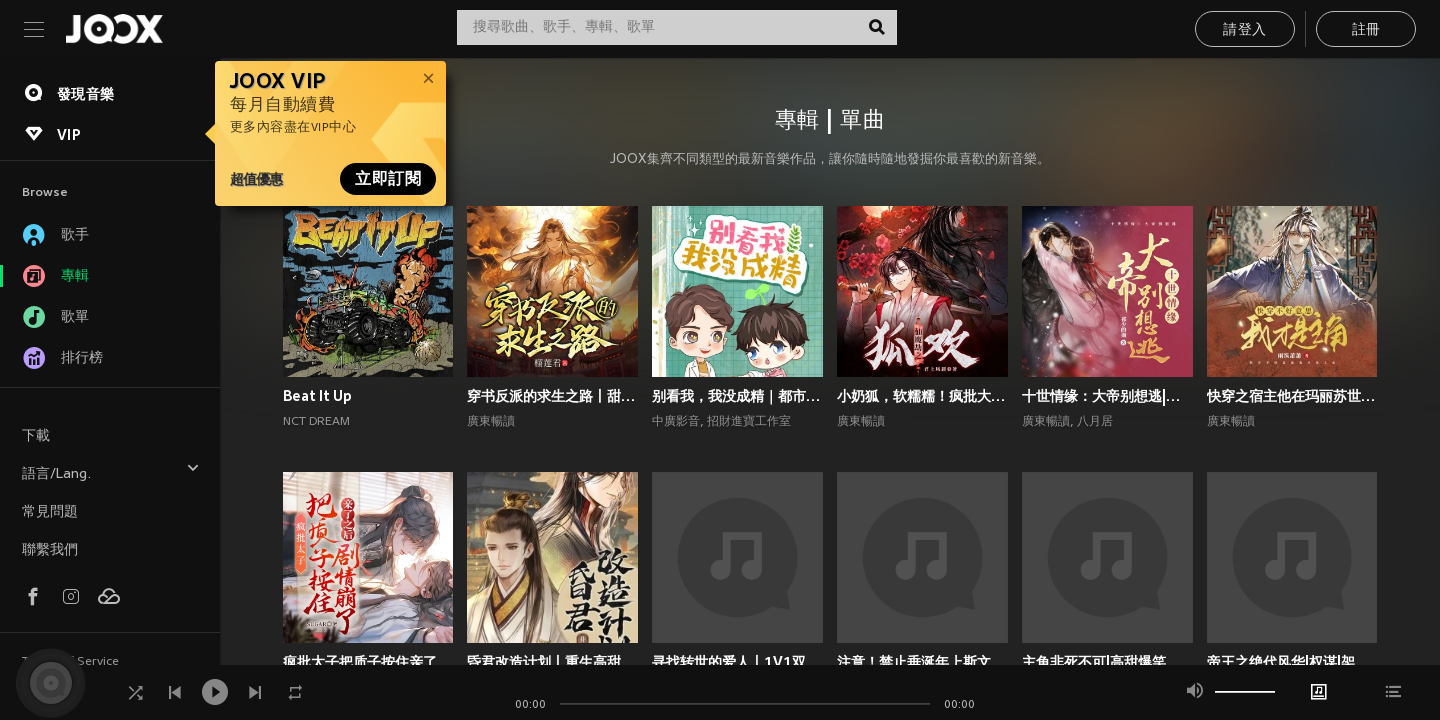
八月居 (1095, 422)
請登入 (1244, 30)
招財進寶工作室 (749, 422)
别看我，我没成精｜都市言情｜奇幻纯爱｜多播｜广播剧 (737, 396)
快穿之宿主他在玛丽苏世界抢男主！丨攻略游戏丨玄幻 (1292, 396)
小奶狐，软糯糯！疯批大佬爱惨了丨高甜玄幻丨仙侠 (922, 396)
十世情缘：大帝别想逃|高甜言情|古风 (1107, 396)
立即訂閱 (388, 179)
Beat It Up (317, 396)
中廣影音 (676, 422)
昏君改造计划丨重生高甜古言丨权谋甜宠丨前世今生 (552, 662)
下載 (36, 436)
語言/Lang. (111, 471)
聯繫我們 (50, 550)
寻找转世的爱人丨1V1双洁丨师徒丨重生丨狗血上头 (737, 662)
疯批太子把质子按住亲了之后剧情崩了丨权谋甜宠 (368, 662)
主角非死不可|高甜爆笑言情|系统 (1107, 662)
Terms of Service (70, 662)
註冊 (1366, 30)
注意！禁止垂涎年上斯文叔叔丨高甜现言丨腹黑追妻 (922, 662)
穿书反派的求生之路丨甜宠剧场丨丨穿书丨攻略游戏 (552, 396)
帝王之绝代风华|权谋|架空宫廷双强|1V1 (1292, 662)
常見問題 (50, 512)
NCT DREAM (316, 422)
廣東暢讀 (491, 422)
